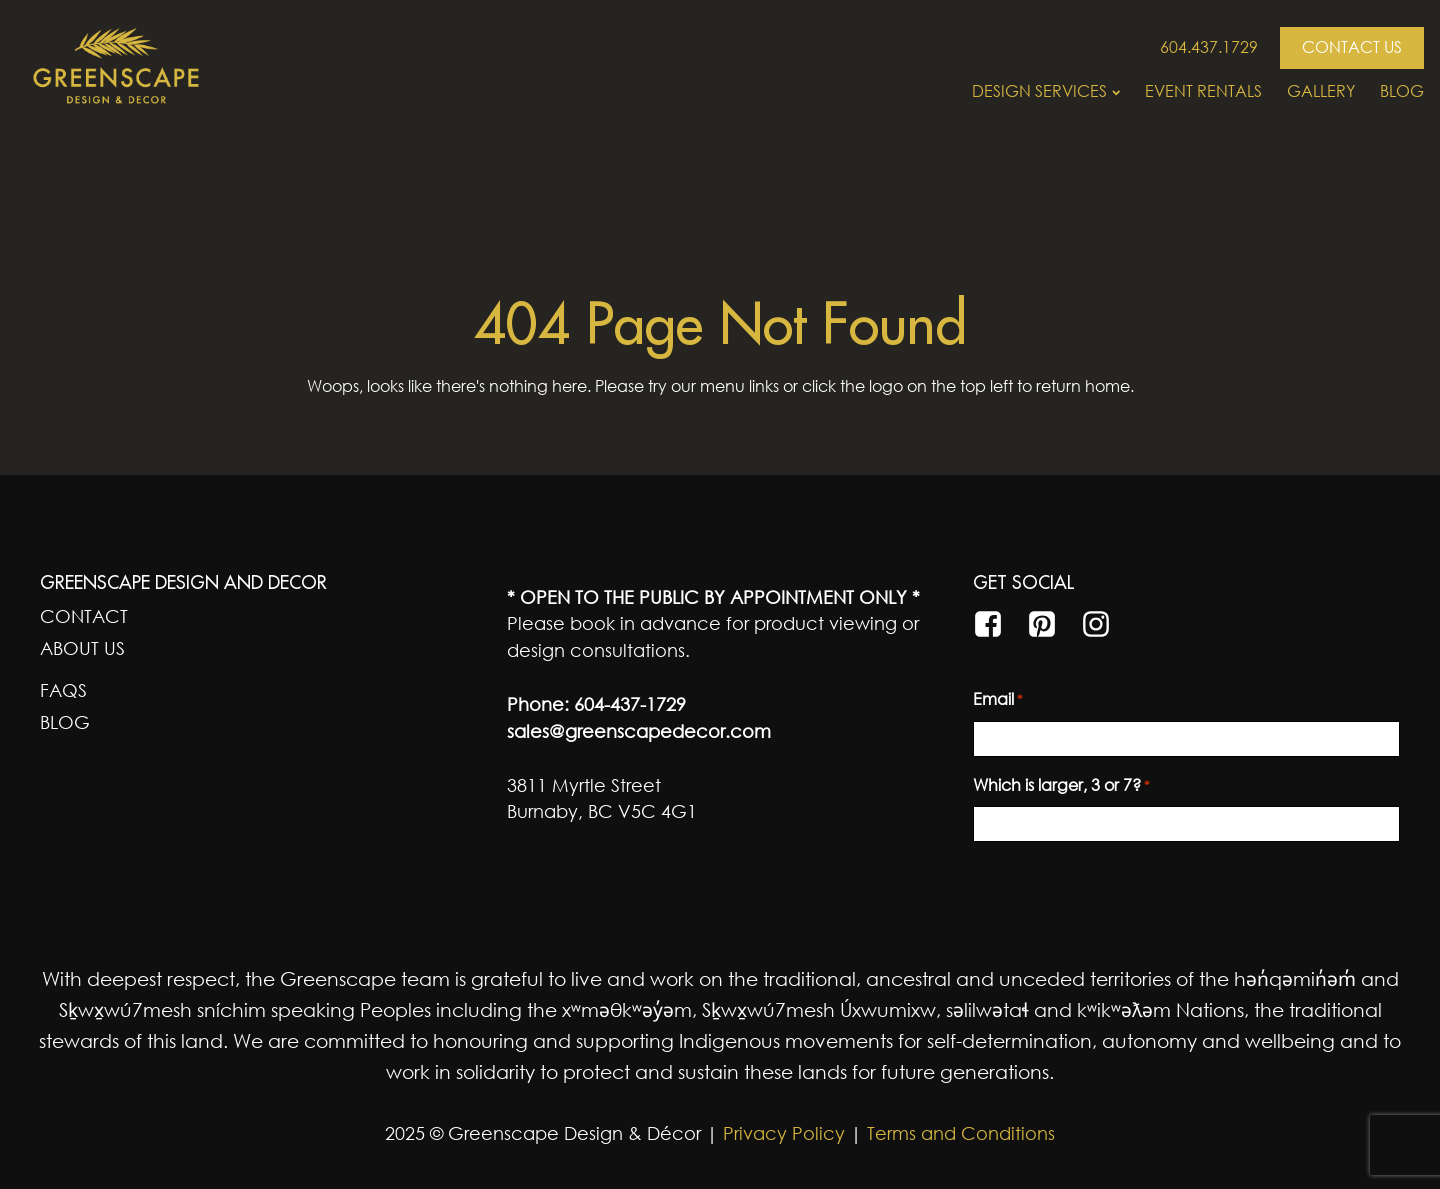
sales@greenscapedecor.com (639, 731)
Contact (84, 616)
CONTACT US (1352, 47)
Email (998, 700)
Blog (1402, 91)
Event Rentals (1203, 91)
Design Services (1046, 91)
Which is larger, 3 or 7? (1061, 786)
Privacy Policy (781, 1133)
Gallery (1321, 91)
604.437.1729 (1209, 47)
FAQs (63, 690)
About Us (82, 648)
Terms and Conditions (961, 1133)
